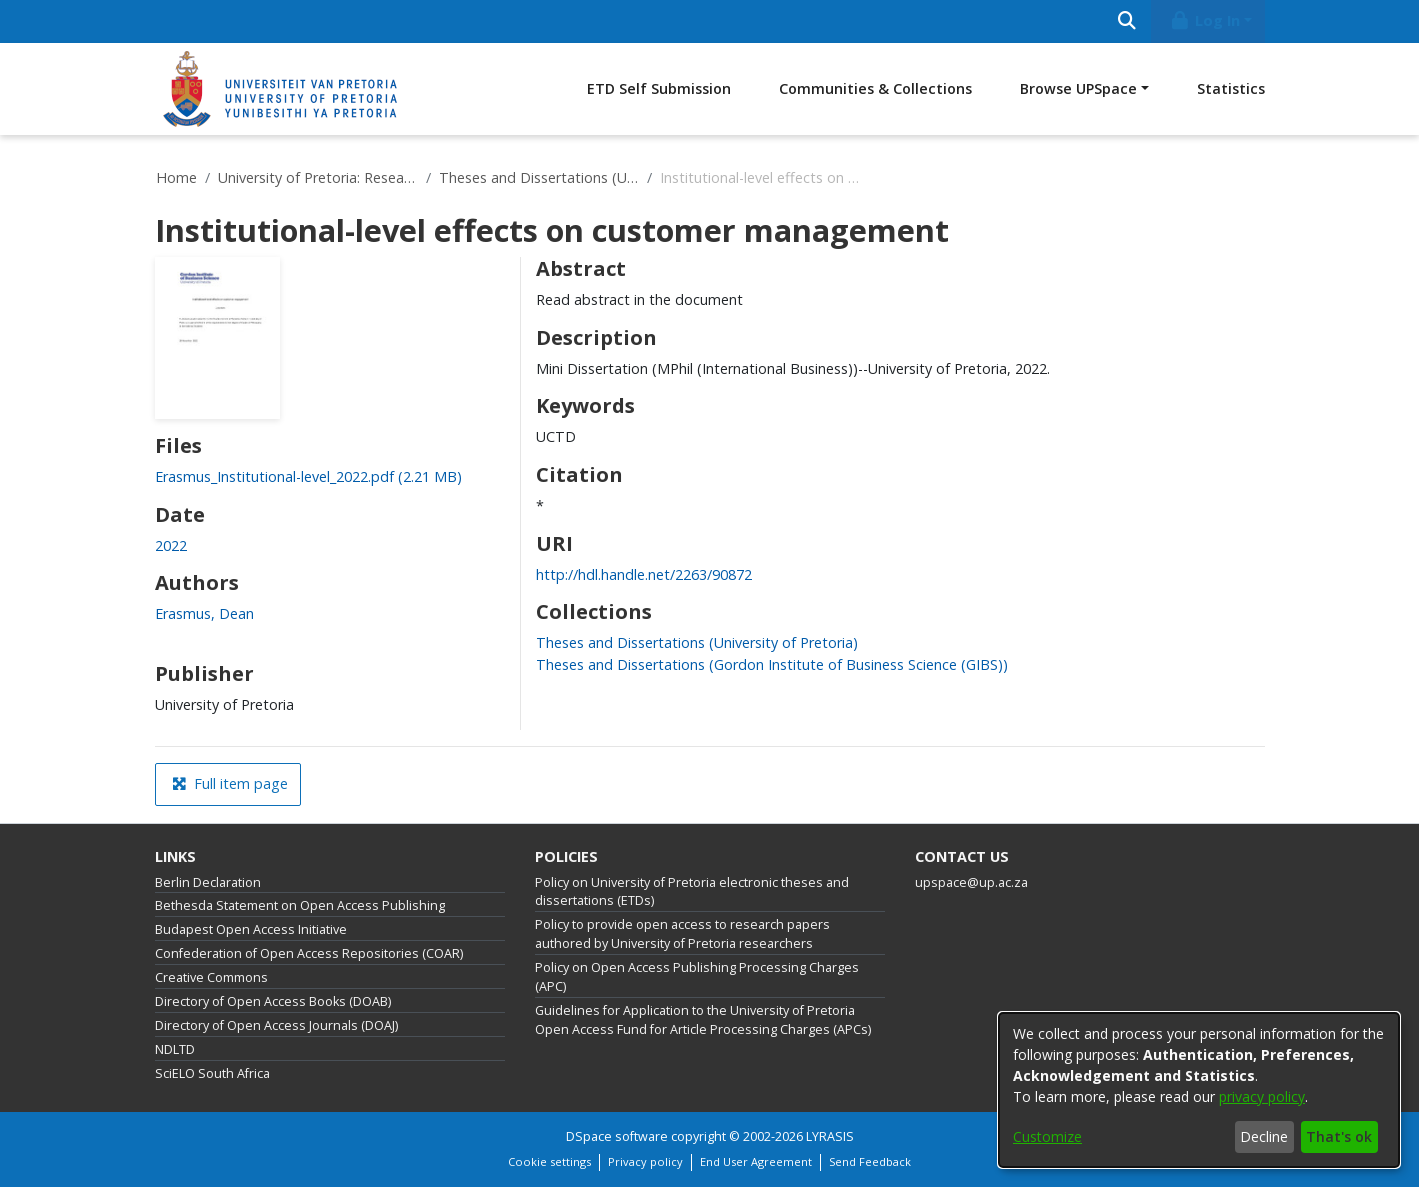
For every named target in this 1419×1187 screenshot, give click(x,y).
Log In (1204, 20)
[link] (308, 476)
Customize (1047, 1136)
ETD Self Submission (659, 88)
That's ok (1339, 1136)
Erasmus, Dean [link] (204, 613)
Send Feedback (870, 1161)
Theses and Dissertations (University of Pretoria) (539, 177)
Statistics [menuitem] (1231, 88)
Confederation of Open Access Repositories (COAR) (309, 953)
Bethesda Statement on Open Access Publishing (300, 905)
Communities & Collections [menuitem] (875, 88)
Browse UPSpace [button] (1078, 88)
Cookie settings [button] (549, 1161)
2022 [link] (171, 545)
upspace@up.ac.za (971, 882)
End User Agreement (756, 1161)
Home (176, 177)
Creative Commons (211, 977)
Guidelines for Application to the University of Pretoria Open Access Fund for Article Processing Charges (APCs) (703, 1020)
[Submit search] (1127, 21)
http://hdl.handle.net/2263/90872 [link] (644, 574)
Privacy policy (645, 1161)
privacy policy (1262, 1096)
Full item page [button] (230, 783)
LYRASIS (830, 1136)
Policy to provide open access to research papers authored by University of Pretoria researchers (682, 934)
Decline (1264, 1136)
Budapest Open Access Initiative (251, 929)
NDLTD (175, 1049)
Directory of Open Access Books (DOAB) (273, 1001)
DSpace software (617, 1136)
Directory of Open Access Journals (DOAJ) (276, 1025)
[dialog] (1199, 1090)
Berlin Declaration (208, 882)
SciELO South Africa (212, 1073)
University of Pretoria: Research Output (318, 177)
